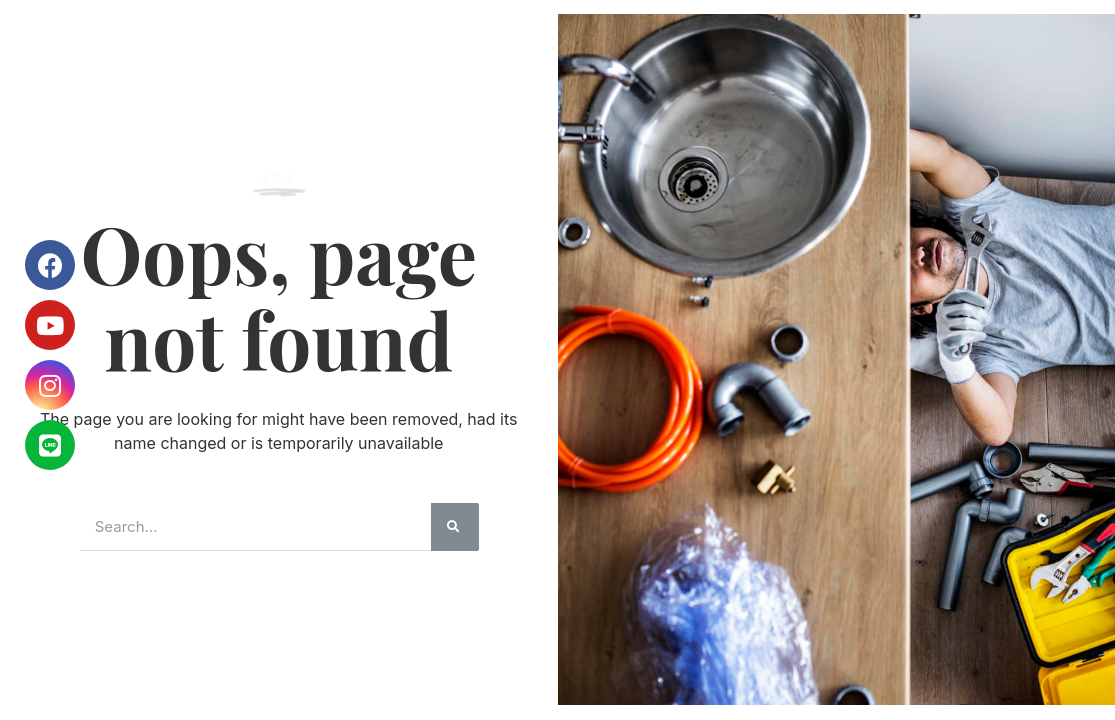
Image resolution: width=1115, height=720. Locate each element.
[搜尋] (455, 527)
